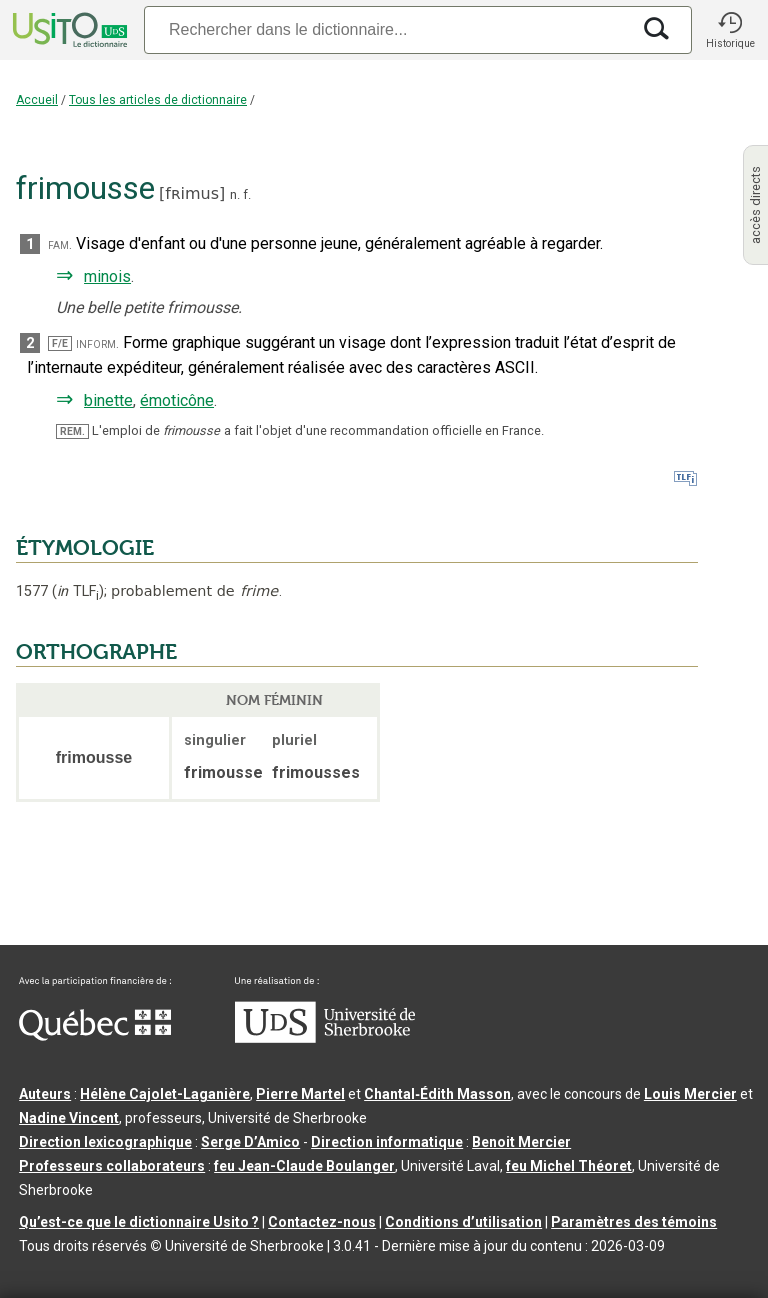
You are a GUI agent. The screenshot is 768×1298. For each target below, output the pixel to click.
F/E (60, 343)
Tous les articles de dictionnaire (158, 100)
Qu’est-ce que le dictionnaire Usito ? (139, 1222)
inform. (97, 343)
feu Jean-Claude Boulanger (304, 1166)
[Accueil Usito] (68, 30)
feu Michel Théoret (569, 1166)
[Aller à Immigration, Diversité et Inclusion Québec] (95, 1036)
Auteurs (45, 1094)
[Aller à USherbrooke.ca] (325, 1038)
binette (108, 400)
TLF (78, 591)
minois (107, 276)
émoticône (177, 400)
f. (247, 194)
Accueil (37, 100)
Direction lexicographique (105, 1142)
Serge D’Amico (250, 1142)
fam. (60, 244)
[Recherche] (387, 29)
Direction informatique (387, 1142)
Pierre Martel (300, 1094)
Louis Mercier (690, 1094)
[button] (730, 30)
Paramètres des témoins (634, 1222)
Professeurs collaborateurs (112, 1166)
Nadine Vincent (69, 1118)
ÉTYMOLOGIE (85, 548)
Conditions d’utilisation (463, 1222)
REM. (72, 431)
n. (235, 194)
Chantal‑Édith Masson (437, 1094)
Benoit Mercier (521, 1142)
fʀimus (192, 193)
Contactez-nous (322, 1222)
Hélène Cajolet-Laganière (165, 1094)
